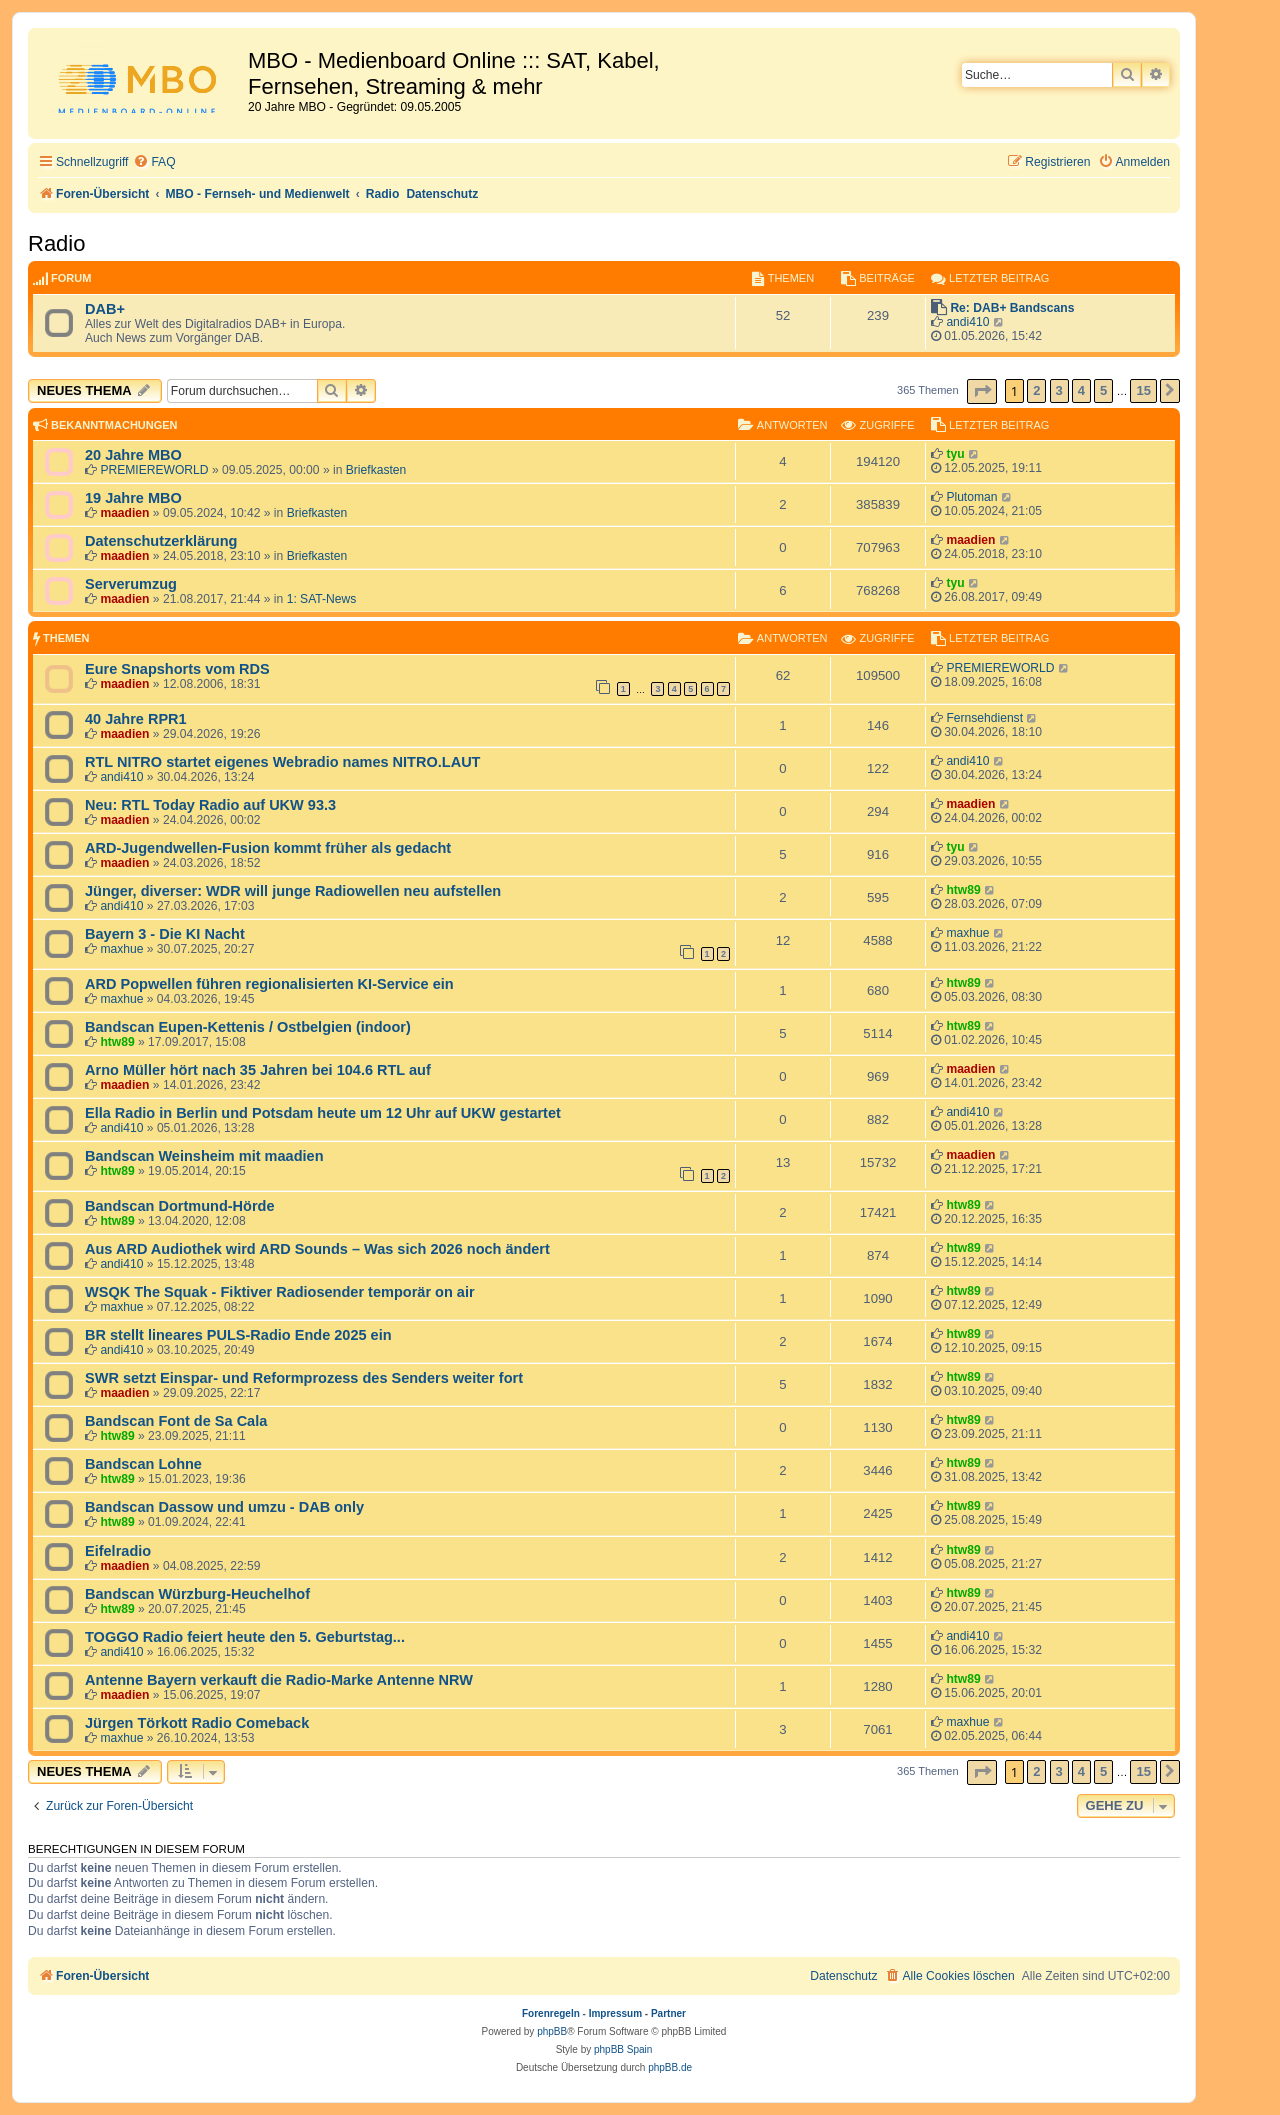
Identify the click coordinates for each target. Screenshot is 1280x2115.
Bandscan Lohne (143, 1464)
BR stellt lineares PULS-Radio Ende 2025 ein (238, 1335)
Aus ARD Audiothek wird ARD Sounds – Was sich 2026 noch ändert (317, 1249)
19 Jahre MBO (133, 498)
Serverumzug (131, 584)
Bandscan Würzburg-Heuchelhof (197, 1594)
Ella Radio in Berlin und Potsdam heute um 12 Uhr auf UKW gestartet (323, 1113)
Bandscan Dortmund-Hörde (180, 1206)
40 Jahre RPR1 (136, 719)
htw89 (963, 890)
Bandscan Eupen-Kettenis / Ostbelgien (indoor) (248, 1027)
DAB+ (105, 309)
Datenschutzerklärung (161, 541)
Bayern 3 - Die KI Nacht (165, 934)
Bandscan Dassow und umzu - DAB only (224, 1507)
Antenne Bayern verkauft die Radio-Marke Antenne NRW (279, 1680)
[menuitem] (154, 162)
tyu (955, 454)
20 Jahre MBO (133, 455)
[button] (982, 391)
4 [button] (1081, 390)
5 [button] (1103, 390)
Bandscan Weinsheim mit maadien (204, 1156)
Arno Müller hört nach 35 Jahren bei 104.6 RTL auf (258, 1070)
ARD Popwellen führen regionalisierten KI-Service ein (269, 984)
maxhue (121, 949)
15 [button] (1143, 390)
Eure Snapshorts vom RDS (177, 669)
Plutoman (971, 497)
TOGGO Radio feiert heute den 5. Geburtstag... (245, 1637)
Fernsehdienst (984, 718)
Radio (56, 243)
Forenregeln (551, 2013)
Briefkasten (376, 470)
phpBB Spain (623, 2049)
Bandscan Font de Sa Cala (176, 1421)
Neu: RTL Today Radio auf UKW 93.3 (210, 805)
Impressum (615, 2013)
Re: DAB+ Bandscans (1012, 308)
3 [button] (1059, 390)
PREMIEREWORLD (154, 470)
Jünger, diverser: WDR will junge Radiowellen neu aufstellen (293, 891)
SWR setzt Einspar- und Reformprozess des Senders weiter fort (304, 1378)
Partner (668, 2013)
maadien (124, 513)
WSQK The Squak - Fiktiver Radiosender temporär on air (280, 1292)
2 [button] (1036, 390)
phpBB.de (670, 2067)
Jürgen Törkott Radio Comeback (197, 1723)
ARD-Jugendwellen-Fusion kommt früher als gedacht (268, 848)
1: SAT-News (322, 599)
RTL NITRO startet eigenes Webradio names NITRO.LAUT (282, 762)
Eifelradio (118, 1551)
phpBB (552, 2031)
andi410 (967, 322)
